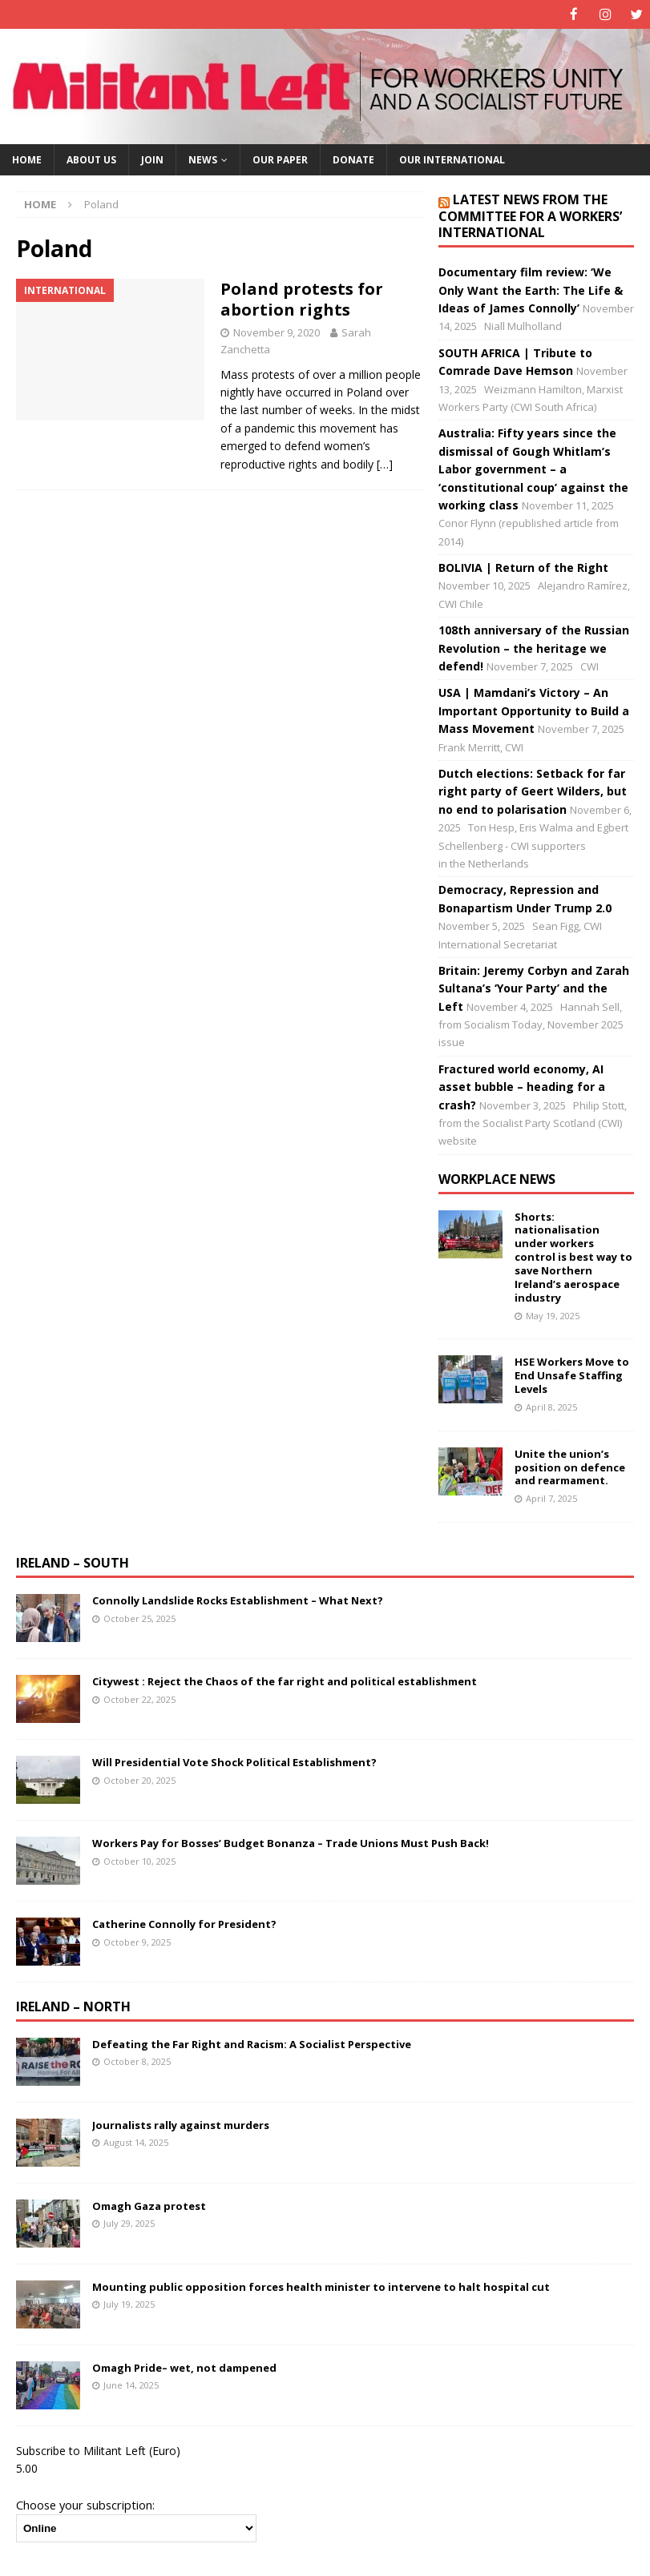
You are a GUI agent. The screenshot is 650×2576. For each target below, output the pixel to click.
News (202, 159)
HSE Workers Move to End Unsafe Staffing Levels (572, 1374)
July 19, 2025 (129, 2303)
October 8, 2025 (137, 2061)
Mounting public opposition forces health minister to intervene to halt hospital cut (321, 2286)
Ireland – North (73, 2006)
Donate (353, 159)
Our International (452, 159)
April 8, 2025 (551, 1406)
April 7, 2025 (551, 1497)
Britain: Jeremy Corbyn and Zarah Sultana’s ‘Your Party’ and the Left (533, 987)
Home (27, 159)
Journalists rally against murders (180, 2124)
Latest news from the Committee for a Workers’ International (530, 215)
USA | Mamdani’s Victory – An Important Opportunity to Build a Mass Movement (533, 709)
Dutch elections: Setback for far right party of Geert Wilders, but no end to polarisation (532, 790)
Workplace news (496, 1178)
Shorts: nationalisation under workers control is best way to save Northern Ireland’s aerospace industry (573, 1256)
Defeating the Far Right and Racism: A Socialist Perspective (251, 2043)
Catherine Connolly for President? (184, 1923)
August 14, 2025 (135, 2141)
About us (91, 159)
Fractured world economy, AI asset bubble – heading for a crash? (521, 1086)
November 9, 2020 (276, 331)
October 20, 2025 (139, 1779)
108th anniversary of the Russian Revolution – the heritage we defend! (533, 647)
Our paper (280, 159)
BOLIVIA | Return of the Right (523, 566)
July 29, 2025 (129, 2222)
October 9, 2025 (137, 1941)
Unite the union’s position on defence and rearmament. (570, 1466)
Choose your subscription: (85, 2504)
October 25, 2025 (139, 1618)
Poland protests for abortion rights (301, 298)
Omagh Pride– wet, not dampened (184, 2367)
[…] (385, 463)
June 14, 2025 (131, 2384)
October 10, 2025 (139, 1860)
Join (152, 159)
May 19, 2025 (552, 1315)
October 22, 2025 (139, 1699)
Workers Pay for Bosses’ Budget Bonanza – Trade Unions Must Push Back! (290, 1842)
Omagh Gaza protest (149, 2205)
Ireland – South (72, 1562)
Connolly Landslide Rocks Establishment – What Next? (237, 1599)
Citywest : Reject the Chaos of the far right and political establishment (284, 1680)
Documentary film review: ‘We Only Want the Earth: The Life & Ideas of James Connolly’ (530, 289)
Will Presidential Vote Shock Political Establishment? (234, 1761)
